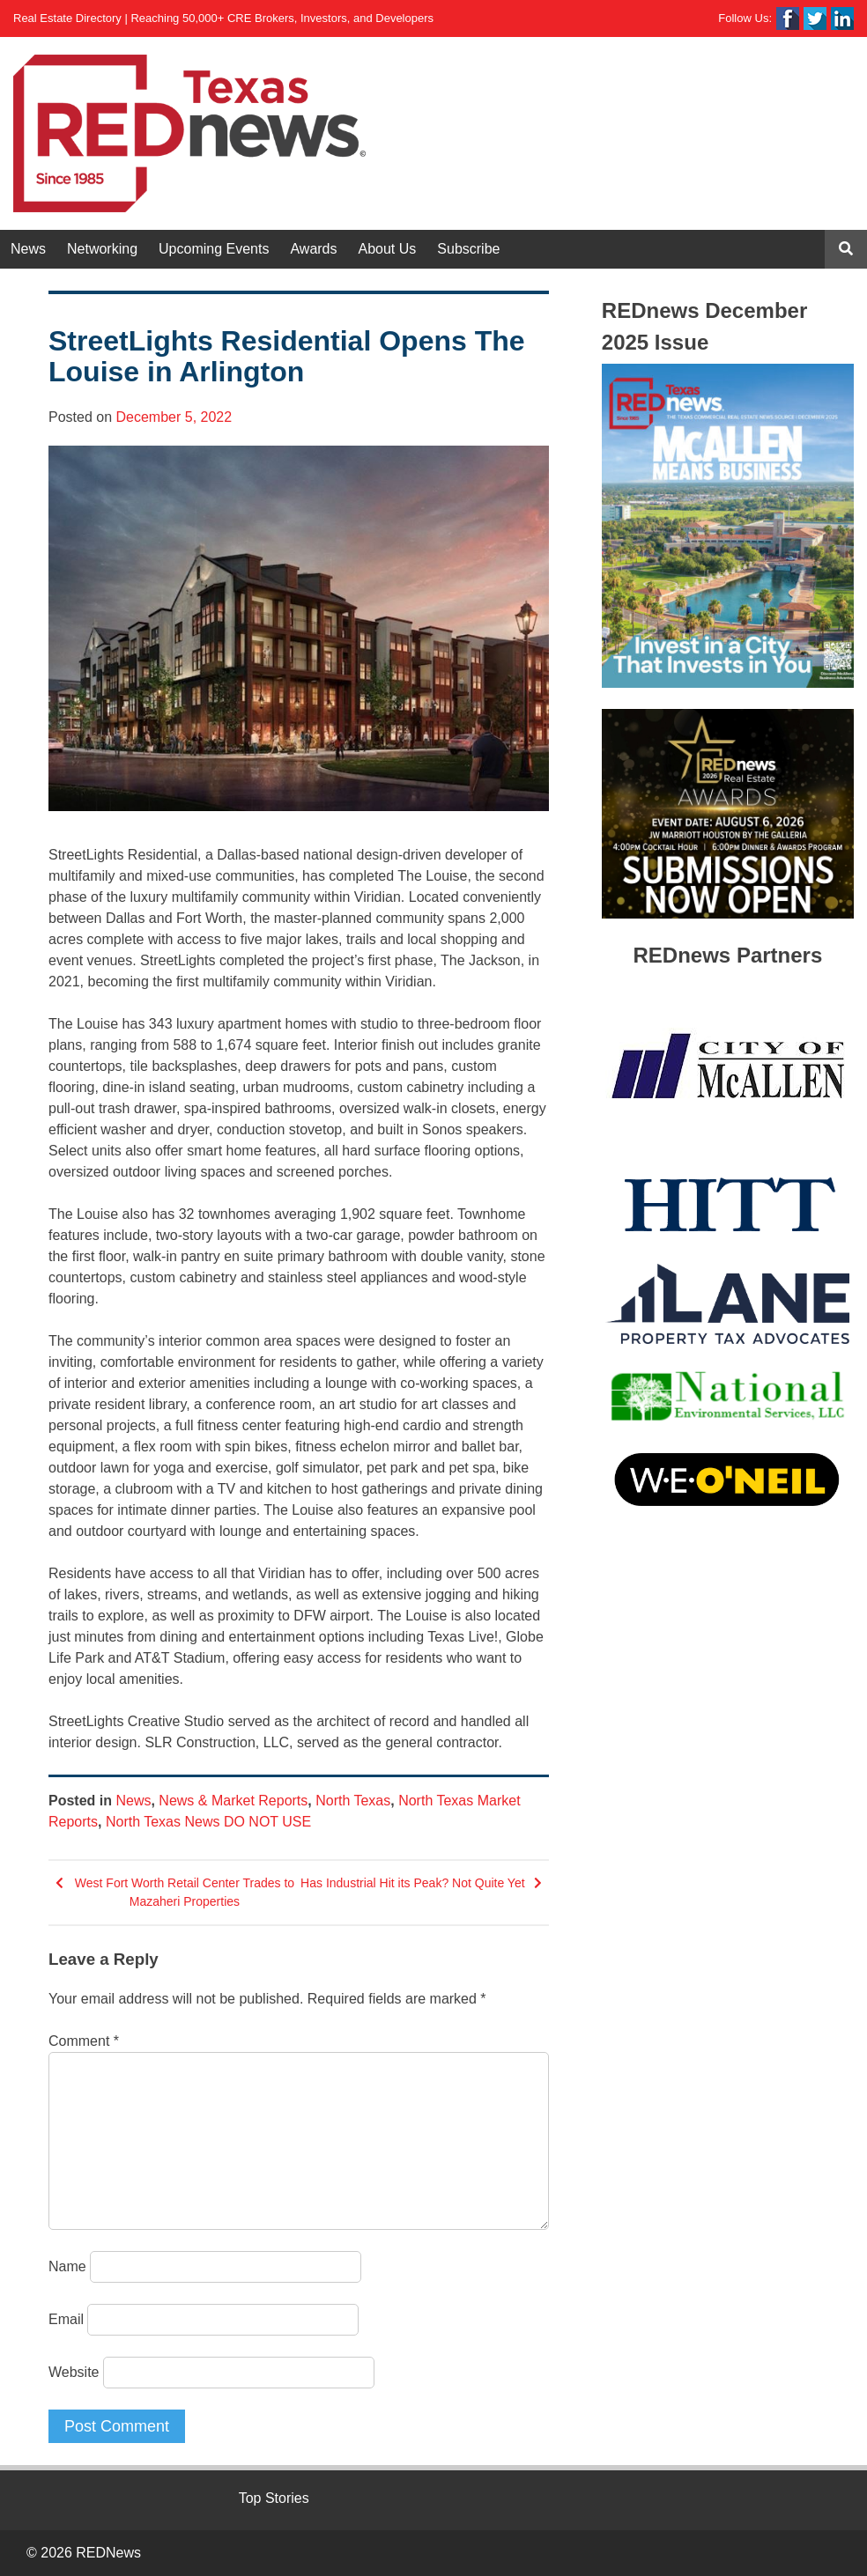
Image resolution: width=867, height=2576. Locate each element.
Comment (83, 2040)
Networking (102, 248)
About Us (388, 248)
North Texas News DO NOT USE (208, 1821)
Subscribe (468, 248)
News (28, 248)
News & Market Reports (233, 1800)
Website (74, 2372)
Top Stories (274, 2498)
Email (66, 2319)
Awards (313, 248)
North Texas (352, 1800)
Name (67, 2266)
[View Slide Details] (728, 526)
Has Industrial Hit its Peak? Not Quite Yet (412, 1883)
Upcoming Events (214, 248)
